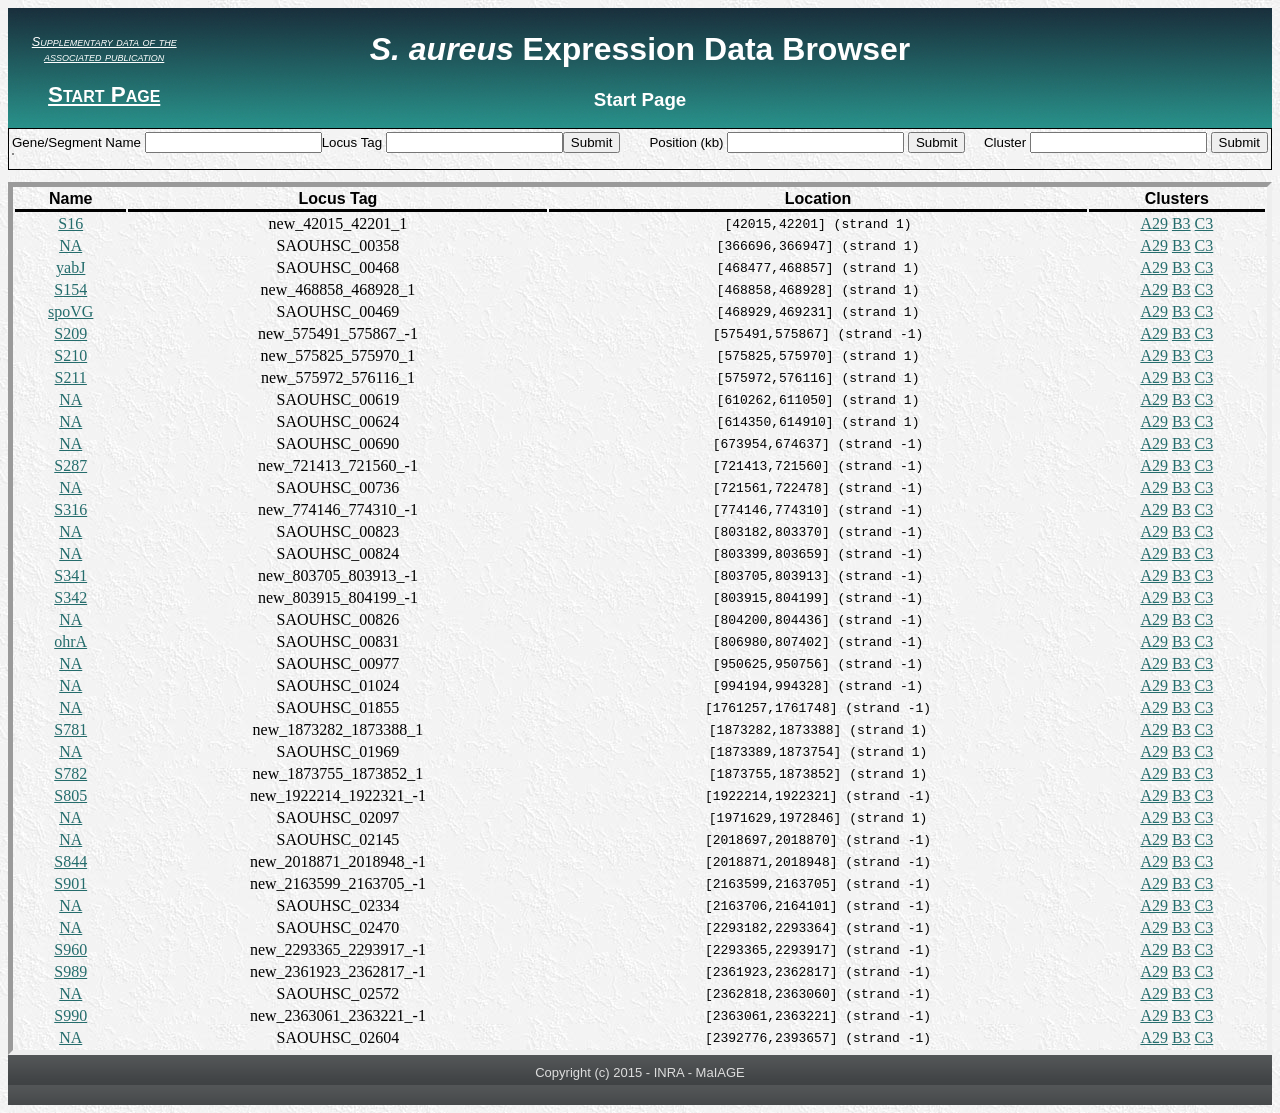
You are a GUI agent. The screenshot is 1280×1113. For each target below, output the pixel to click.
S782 (70, 773)
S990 (70, 1015)
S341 (70, 575)
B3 (1181, 223)
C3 (1204, 223)
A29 (1154, 223)
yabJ (70, 267)
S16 (70, 223)
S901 (70, 883)
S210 (70, 355)
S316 (70, 509)
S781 (70, 729)
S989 (70, 971)
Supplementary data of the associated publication (104, 49)
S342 (70, 597)
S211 (71, 377)
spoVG (70, 311)
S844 (70, 861)
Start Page (104, 94)
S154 (70, 289)
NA (70, 245)
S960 (70, 949)
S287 (70, 465)
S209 (70, 333)
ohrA (70, 641)
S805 (70, 795)
